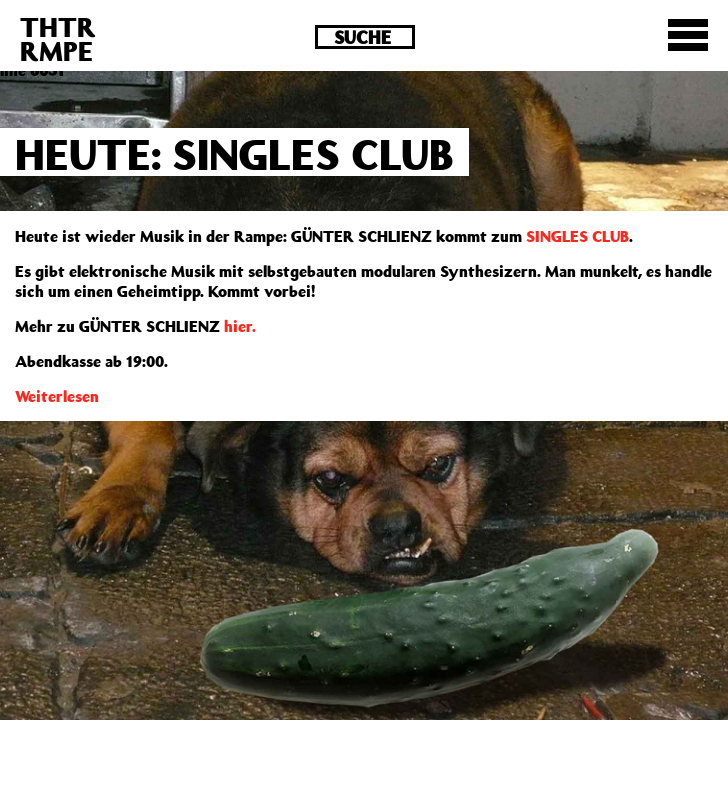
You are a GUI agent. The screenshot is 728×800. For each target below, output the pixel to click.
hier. (240, 326)
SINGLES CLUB (577, 236)
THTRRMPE (58, 38)
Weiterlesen (57, 396)
